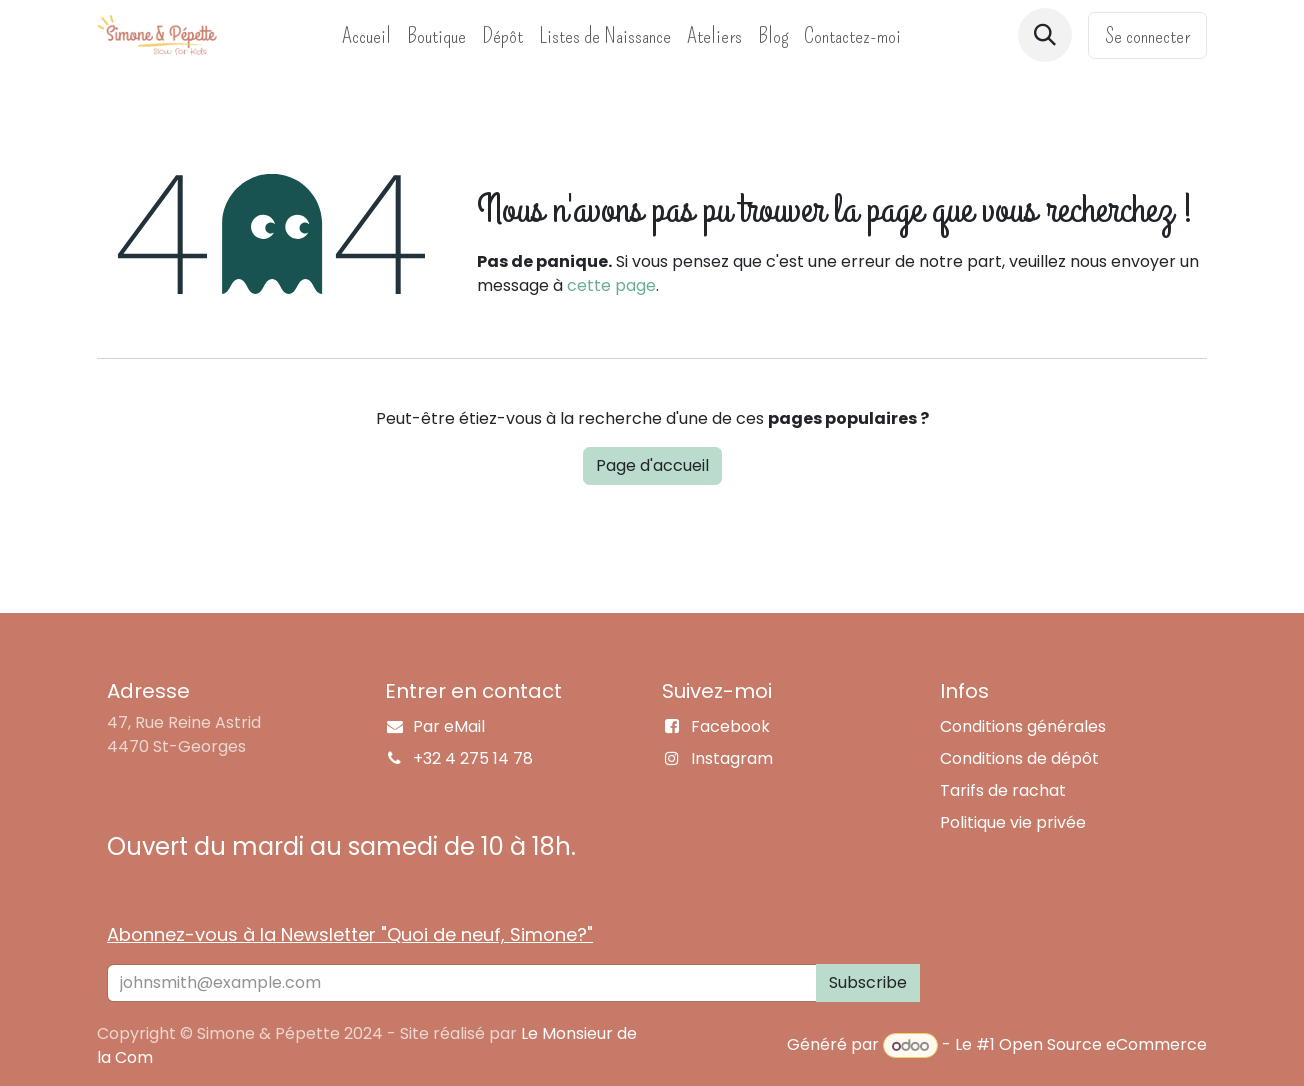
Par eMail (449, 726)
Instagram (732, 758)
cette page (611, 285)
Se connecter (1147, 35)
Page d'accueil (652, 465)
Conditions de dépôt (1019, 758)
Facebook (730, 726)
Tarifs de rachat (1003, 790)
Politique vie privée (1013, 822)
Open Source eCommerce (1103, 1045)
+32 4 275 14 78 (473, 758)
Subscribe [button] (868, 982)
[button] (1045, 35)
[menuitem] (366, 35)
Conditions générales (1023, 726)
